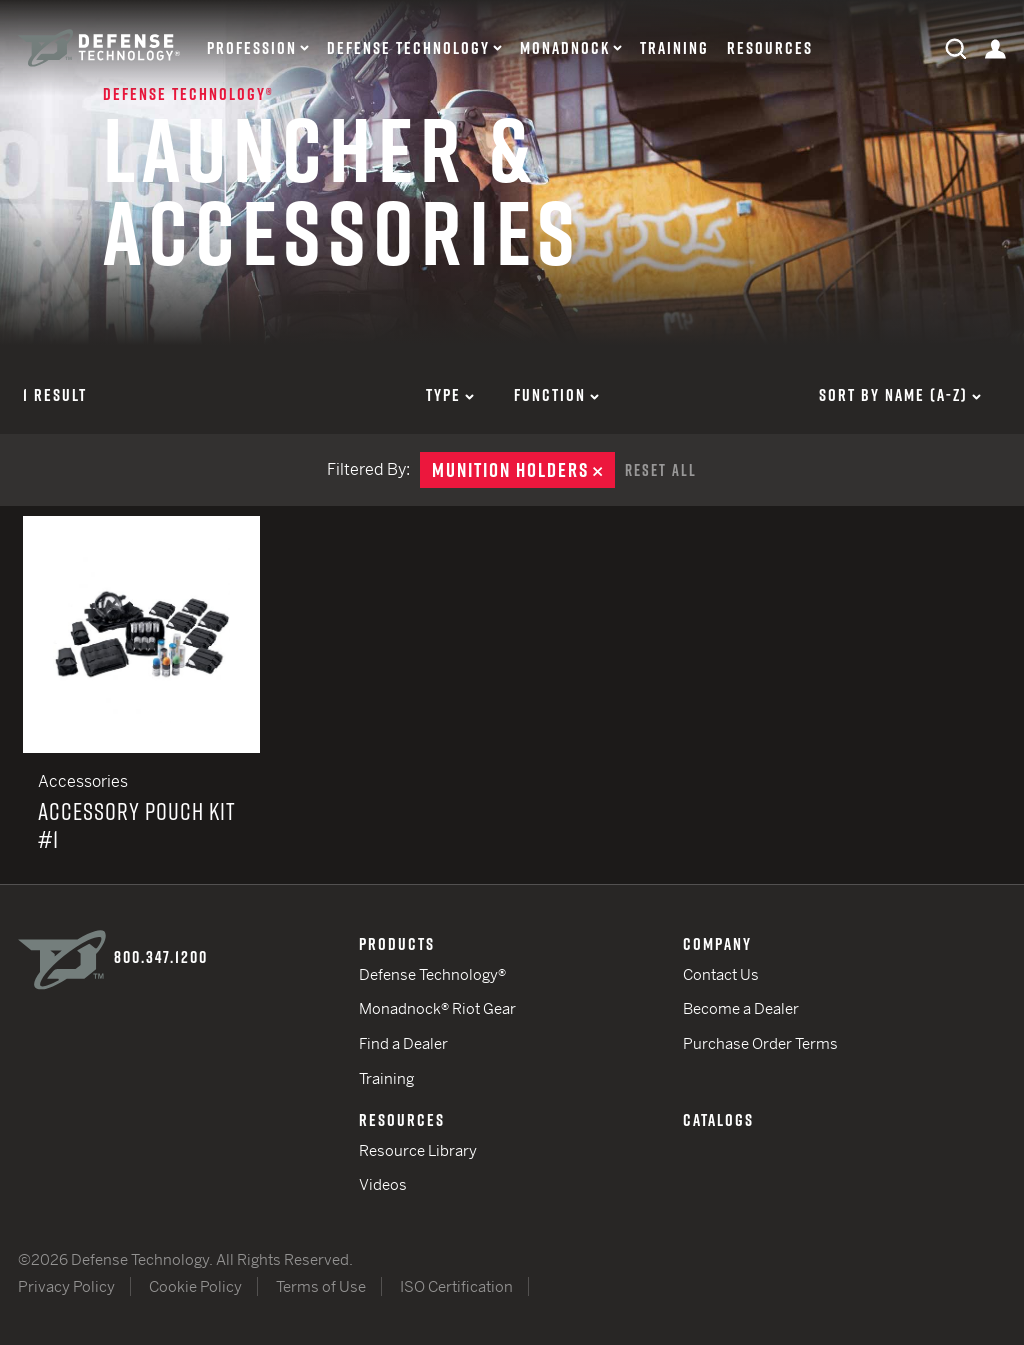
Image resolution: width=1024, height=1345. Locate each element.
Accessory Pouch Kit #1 (141, 699)
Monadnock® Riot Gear (437, 1008)
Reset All (661, 470)
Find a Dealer (403, 1043)
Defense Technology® (432, 974)
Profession (252, 48)
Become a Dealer (741, 1008)
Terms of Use (321, 1286)
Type (450, 395)
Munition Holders (523, 470)
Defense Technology (408, 48)
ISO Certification (456, 1286)
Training (674, 48)
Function (556, 395)
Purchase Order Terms (760, 1043)
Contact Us (721, 974)
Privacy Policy (66, 1286)
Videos (383, 1184)
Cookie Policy (195, 1286)
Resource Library (418, 1150)
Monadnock (565, 48)
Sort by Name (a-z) (900, 395)
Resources (770, 48)
